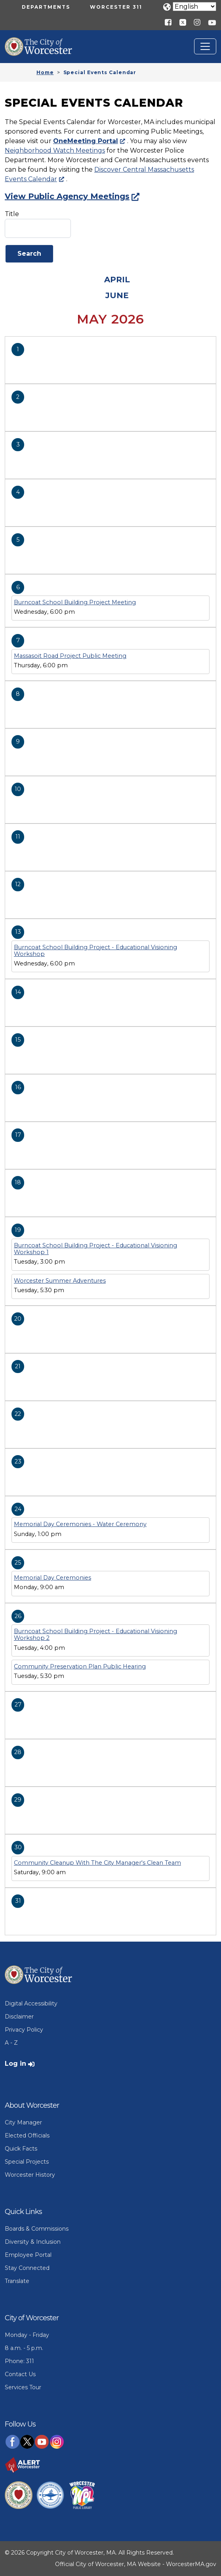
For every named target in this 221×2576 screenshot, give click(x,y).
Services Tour (23, 2387)
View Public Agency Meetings (67, 196)
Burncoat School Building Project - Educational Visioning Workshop (95, 951)
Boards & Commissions (37, 2228)
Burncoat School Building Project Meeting (75, 602)
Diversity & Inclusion (33, 2241)
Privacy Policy (24, 2029)
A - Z (11, 2042)
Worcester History (30, 2174)
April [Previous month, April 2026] (117, 279)
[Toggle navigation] (205, 46)
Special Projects (27, 2161)
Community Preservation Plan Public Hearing (80, 1666)
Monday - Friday (27, 2335)
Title (12, 214)
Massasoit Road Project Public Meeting (70, 655)
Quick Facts (21, 2148)
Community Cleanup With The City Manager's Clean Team (97, 1862)
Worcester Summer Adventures (60, 1280)
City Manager (23, 2122)
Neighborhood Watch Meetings (55, 150)
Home (45, 72)
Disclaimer (19, 2016)
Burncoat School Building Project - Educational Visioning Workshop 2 (95, 1634)
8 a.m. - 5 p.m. (24, 2348)
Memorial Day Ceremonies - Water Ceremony (80, 1524)
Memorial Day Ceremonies (52, 1577)
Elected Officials (27, 2135)
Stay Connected (27, 2267)
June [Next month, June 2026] (117, 295)
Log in (15, 2063)
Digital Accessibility (31, 2003)
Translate (17, 2281)
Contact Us (20, 2374)
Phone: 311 (19, 2361)
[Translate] (194, 6)
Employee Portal (28, 2254)
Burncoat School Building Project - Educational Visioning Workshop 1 (95, 1249)
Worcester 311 (116, 7)
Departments (46, 7)
